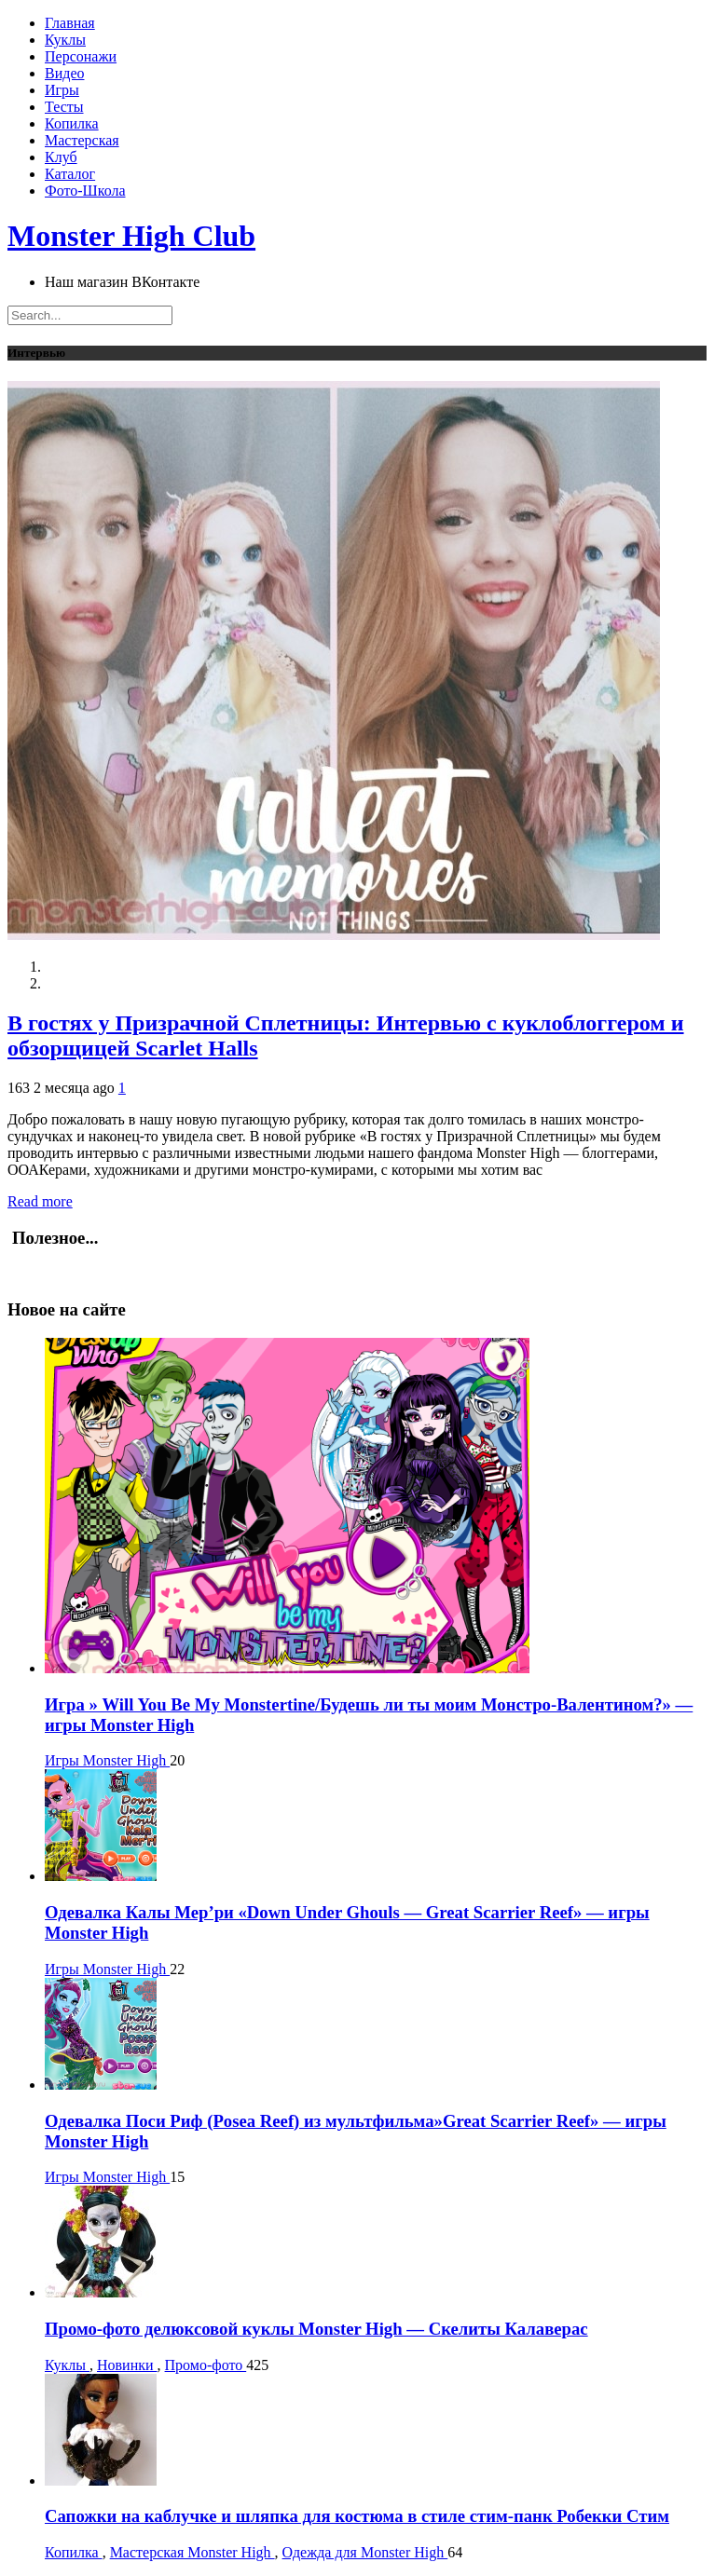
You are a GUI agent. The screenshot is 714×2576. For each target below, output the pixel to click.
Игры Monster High (107, 1760)
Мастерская (82, 140)
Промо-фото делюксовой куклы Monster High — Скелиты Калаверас (316, 2328)
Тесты (64, 107)
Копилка (72, 123)
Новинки (127, 2365)
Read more (40, 1201)
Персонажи (81, 56)
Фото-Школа (85, 190)
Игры (62, 90)
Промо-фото (206, 2365)
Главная (70, 23)
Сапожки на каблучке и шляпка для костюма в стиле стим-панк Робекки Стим (357, 2516)
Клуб (61, 157)
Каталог (70, 174)
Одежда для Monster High (365, 2552)
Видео (64, 73)
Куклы (65, 40)
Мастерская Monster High (192, 2552)
